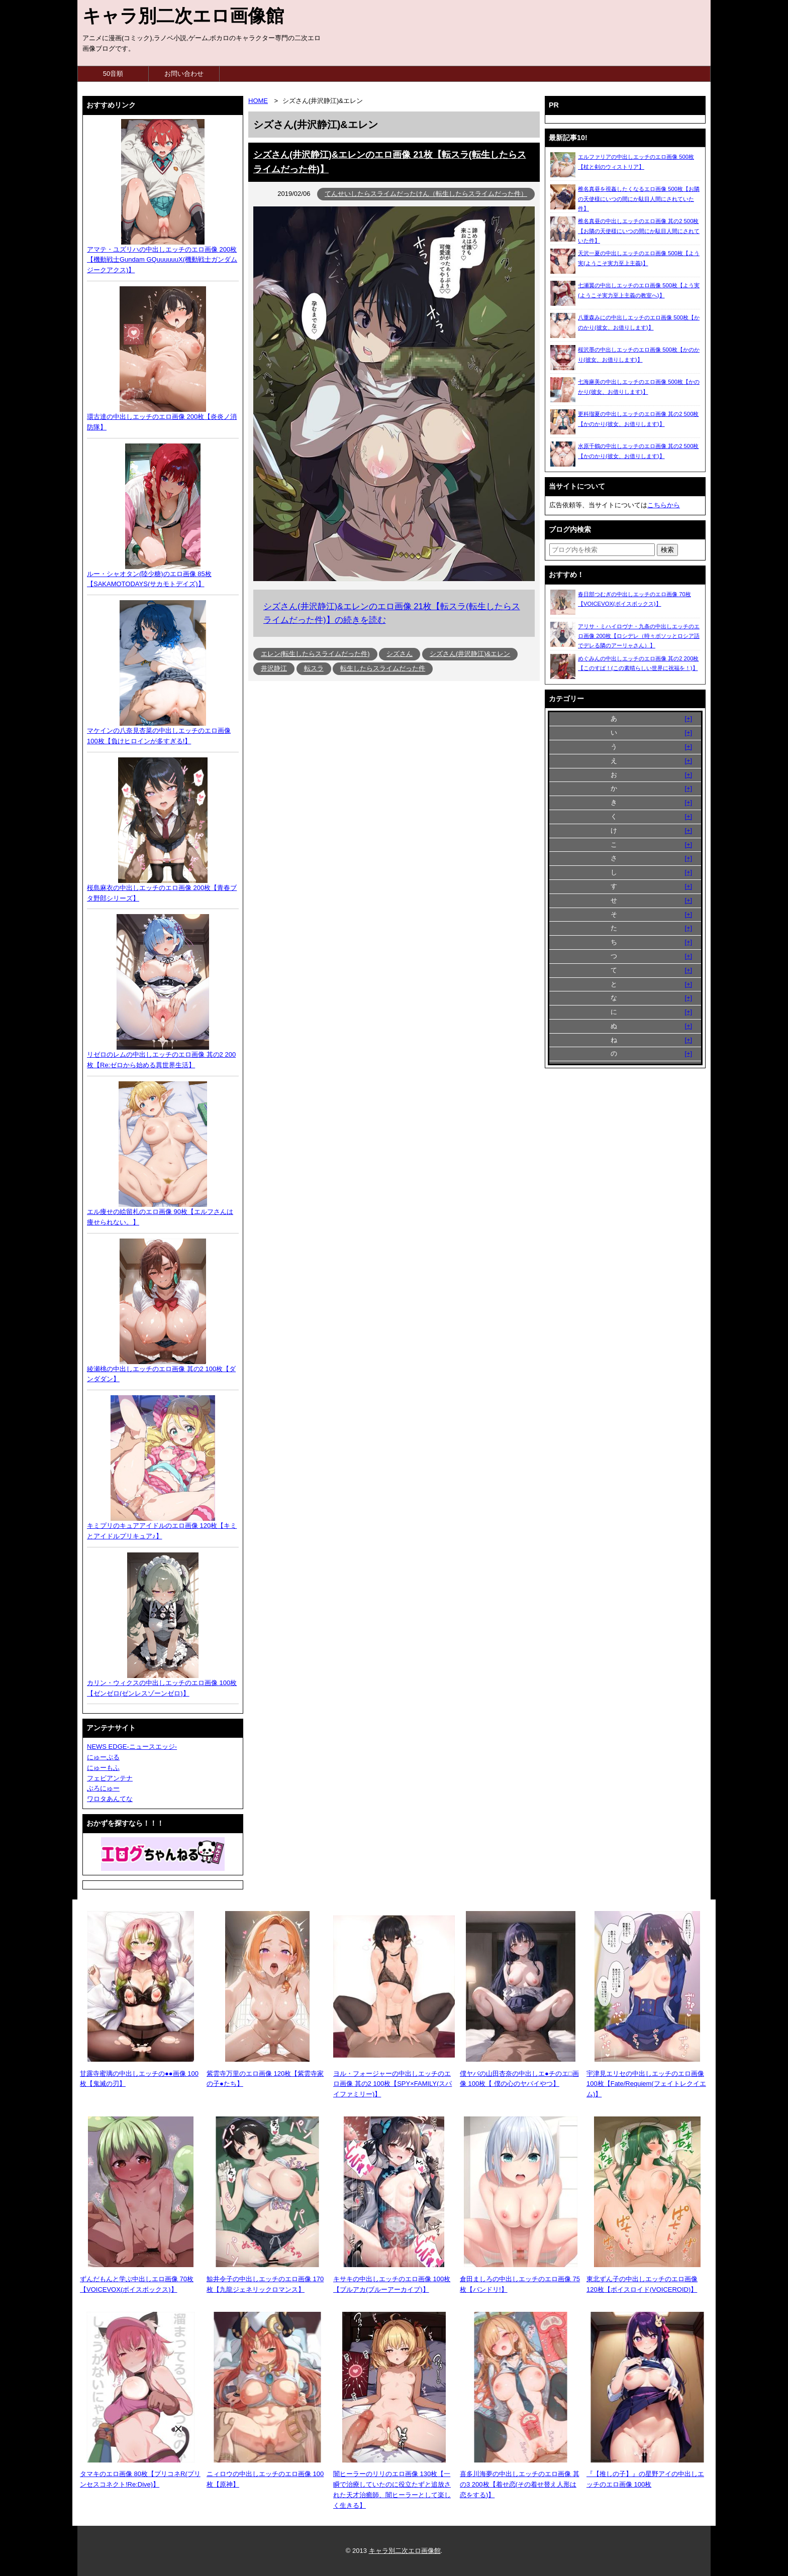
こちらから (663, 505)
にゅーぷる (103, 1757)
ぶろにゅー (103, 1788)
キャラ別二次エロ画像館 (183, 16)
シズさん (399, 653)
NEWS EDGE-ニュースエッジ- (132, 1746)
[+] (688, 718)
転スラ (314, 668)
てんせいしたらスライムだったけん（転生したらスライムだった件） (426, 193)
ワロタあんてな (110, 1799)
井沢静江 (274, 668)
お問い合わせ (184, 73)
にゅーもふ (103, 1767)
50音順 (113, 73)
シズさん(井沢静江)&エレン (470, 653)
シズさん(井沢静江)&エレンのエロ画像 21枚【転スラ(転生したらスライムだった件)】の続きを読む (391, 613)
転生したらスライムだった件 (382, 668)
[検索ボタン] (667, 550)
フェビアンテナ (110, 1778)
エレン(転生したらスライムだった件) (315, 653)
